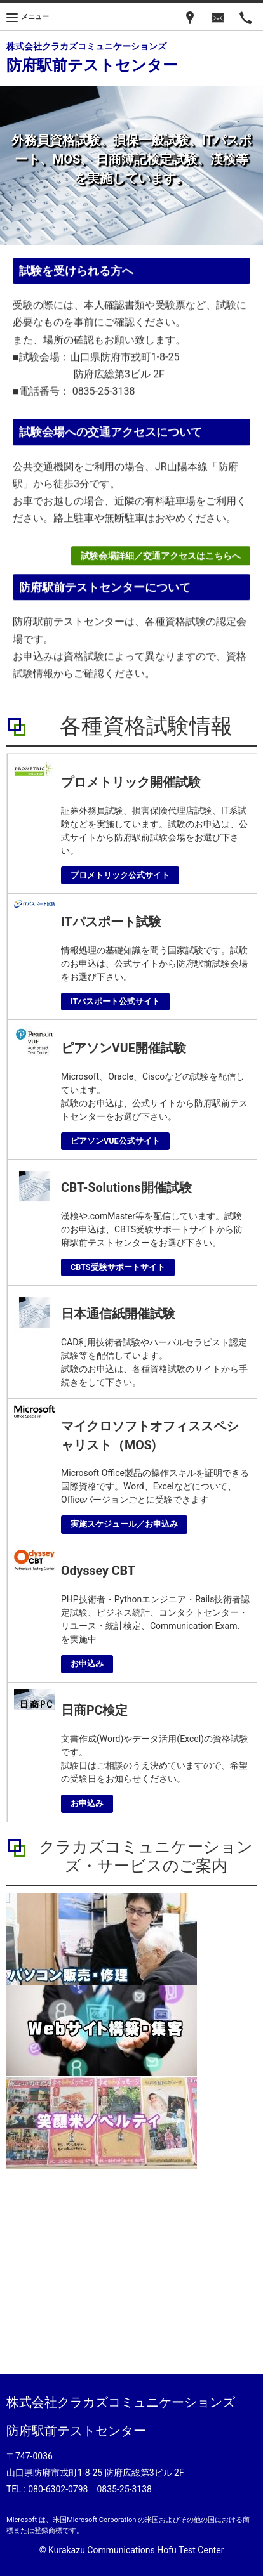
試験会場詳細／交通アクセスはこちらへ (161, 559)
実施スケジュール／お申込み (124, 1524)
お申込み (87, 1663)
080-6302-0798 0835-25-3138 (90, 2489)
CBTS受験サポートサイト (118, 1267)
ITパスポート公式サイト (115, 1001)
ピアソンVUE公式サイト (115, 1141)
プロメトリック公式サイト (120, 875)
